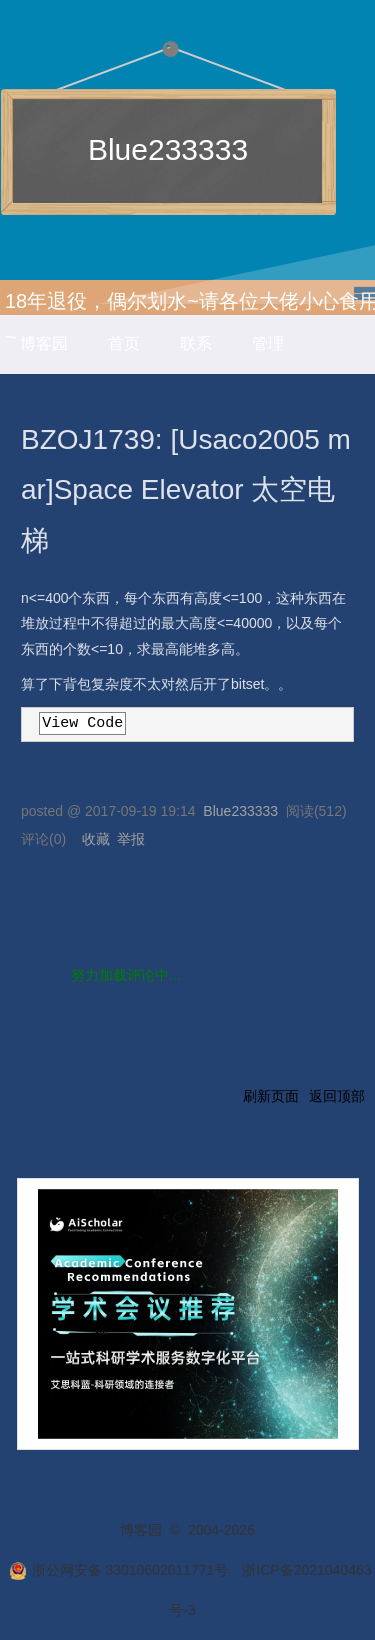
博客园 (44, 343)
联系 (196, 343)
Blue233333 (168, 149)
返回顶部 (337, 1096)
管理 (268, 343)
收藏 (96, 839)
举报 (131, 839)
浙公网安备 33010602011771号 (119, 1570)
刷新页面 (271, 1096)
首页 (124, 343)
